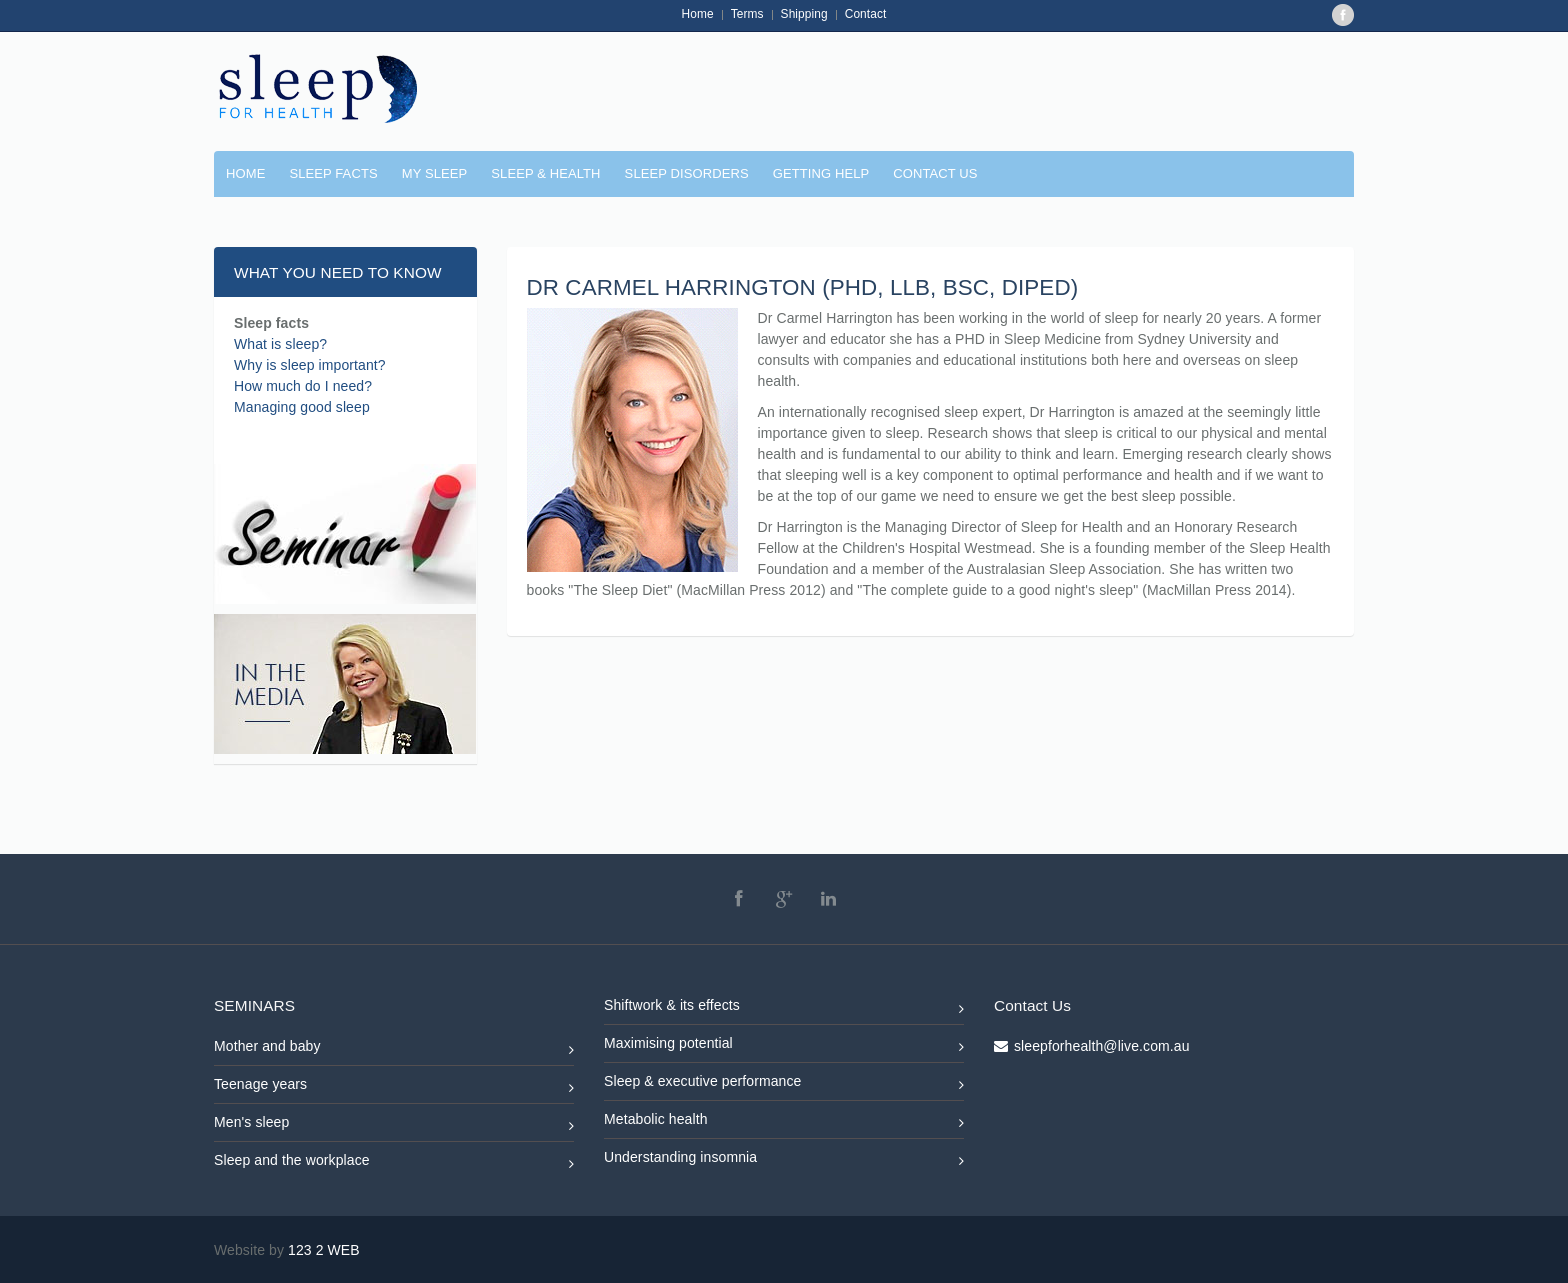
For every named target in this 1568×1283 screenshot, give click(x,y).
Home (698, 14)
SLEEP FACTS (333, 173)
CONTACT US (935, 173)
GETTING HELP (821, 173)
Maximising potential (784, 1046)
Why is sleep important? (310, 365)
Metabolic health (784, 1122)
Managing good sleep (302, 407)
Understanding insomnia (784, 1160)
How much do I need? (303, 386)
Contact (866, 14)
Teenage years (394, 1087)
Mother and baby (394, 1049)
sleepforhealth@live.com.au (1102, 1046)
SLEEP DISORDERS (687, 173)
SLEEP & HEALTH (545, 173)
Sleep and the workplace (394, 1163)
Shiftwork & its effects (784, 1008)
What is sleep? (280, 344)
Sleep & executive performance (784, 1084)
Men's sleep (394, 1125)
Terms (747, 14)
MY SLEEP (435, 173)
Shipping (804, 14)
